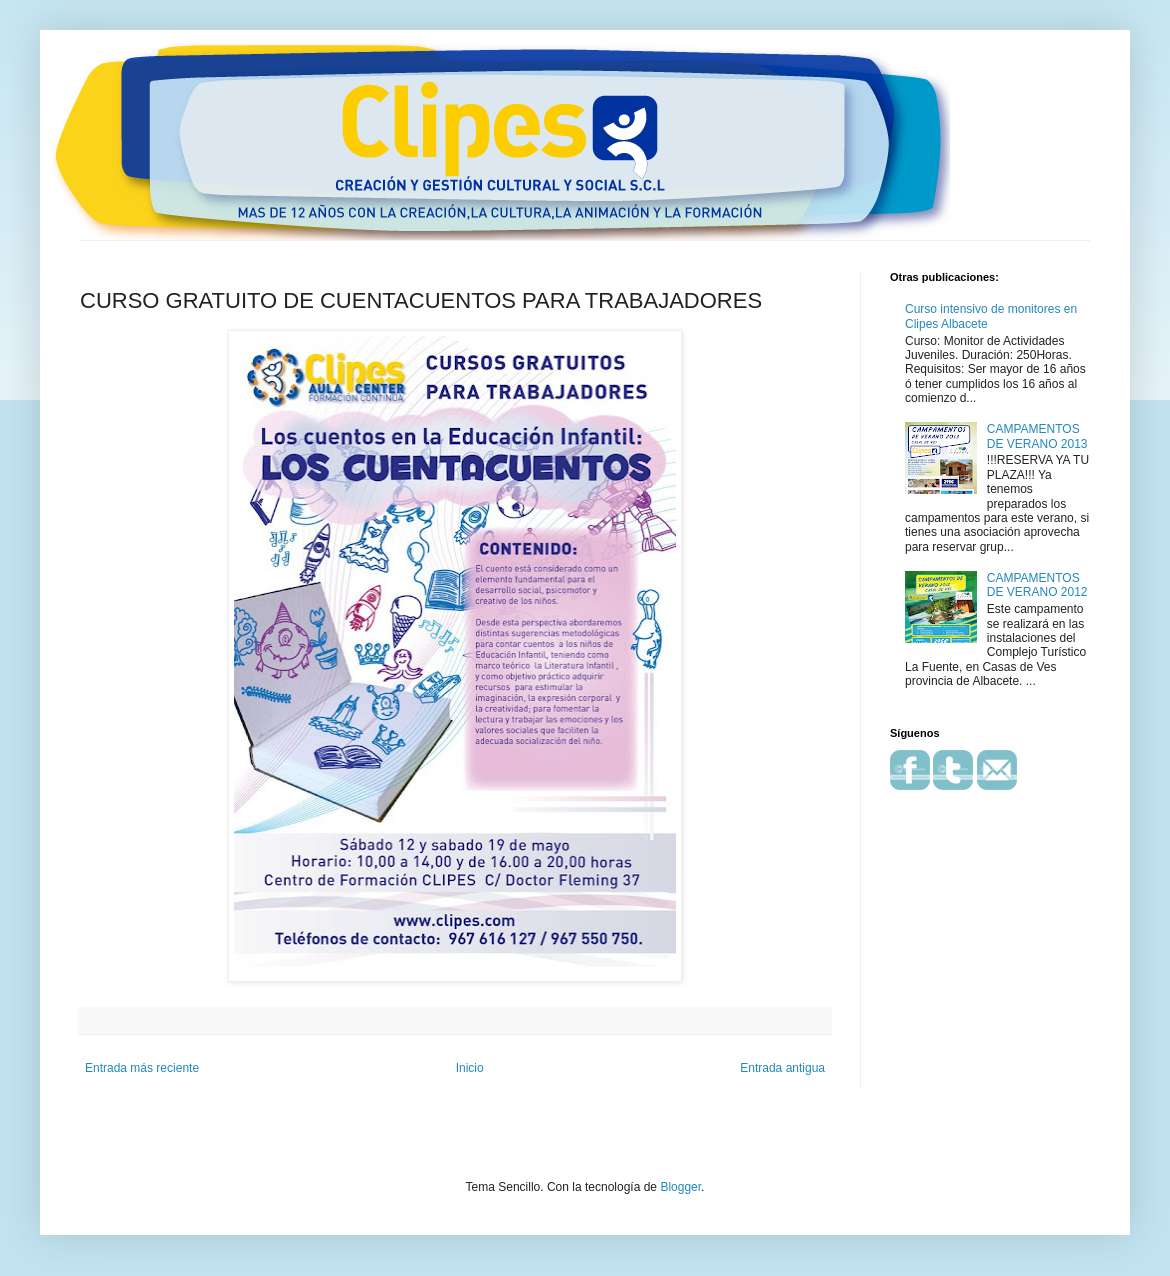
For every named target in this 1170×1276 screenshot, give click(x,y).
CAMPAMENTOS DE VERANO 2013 (1037, 436)
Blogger (680, 1187)
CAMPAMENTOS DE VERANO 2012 (1037, 585)
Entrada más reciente (142, 1068)
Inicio (470, 1068)
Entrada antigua (782, 1068)
